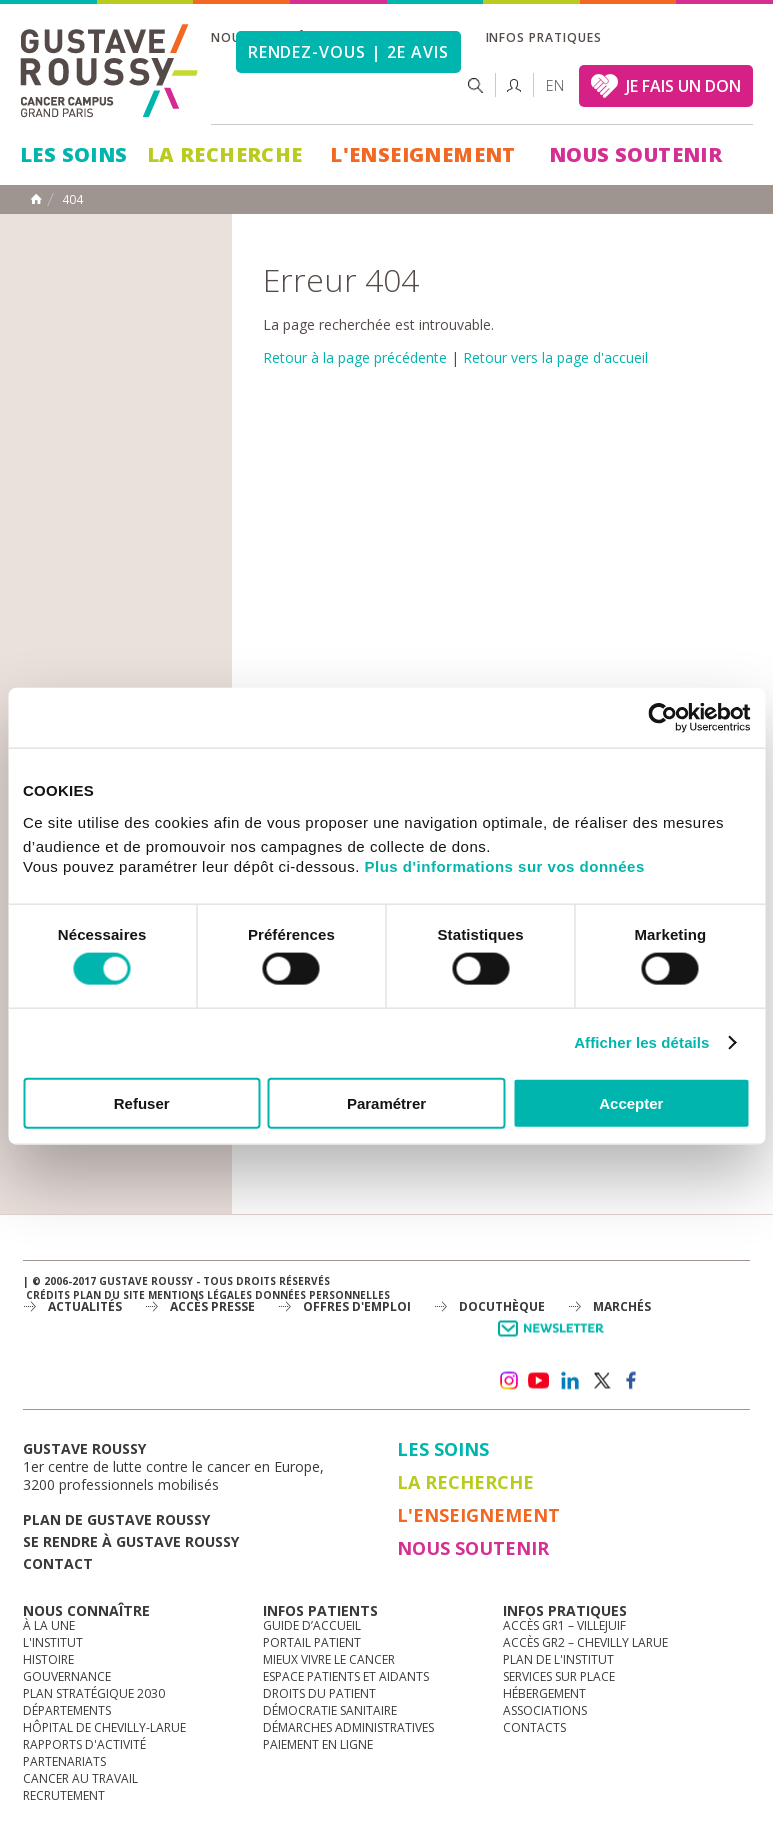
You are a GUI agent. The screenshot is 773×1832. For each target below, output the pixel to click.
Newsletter (554, 1338)
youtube (539, 1381)
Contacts (534, 1727)
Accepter (631, 1102)
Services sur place (559, 1676)
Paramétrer (386, 1102)
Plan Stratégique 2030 (94, 1693)
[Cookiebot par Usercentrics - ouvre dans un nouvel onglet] (662, 718)
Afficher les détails (641, 1042)
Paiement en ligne (318, 1744)
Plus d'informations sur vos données (505, 865)
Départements (67, 1710)
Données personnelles (322, 1295)
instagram (508, 1381)
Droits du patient (319, 1693)
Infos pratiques (544, 37)
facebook (632, 1381)
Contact (58, 1563)
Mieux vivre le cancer (329, 1659)
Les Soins (74, 154)
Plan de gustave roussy (116, 1519)
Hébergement (544, 1693)
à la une (49, 1625)
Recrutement (64, 1795)
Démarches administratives (348, 1727)
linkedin (570, 1381)
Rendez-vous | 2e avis (348, 52)
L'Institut (53, 1642)
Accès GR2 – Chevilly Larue (585, 1642)
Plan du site (109, 1295)
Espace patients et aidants (346, 1676)
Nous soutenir (635, 154)
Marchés (622, 1306)
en (555, 85)
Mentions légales (200, 1295)
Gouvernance (67, 1676)
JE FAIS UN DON (683, 86)
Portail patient (312, 1642)
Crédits (48, 1295)
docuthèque (502, 1306)
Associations (545, 1710)
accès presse (212, 1306)
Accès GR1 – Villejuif (564, 1625)
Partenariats (64, 1761)
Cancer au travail (80, 1778)
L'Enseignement (423, 154)
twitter (601, 1381)
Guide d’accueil (312, 1625)
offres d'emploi (357, 1306)
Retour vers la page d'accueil (555, 357)
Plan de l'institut (558, 1659)
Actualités (85, 1306)
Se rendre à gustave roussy (131, 1541)
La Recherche (225, 154)
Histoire (48, 1659)
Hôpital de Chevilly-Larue (104, 1727)
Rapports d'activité (84, 1744)
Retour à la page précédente (355, 357)
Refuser (142, 1102)
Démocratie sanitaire (330, 1710)
